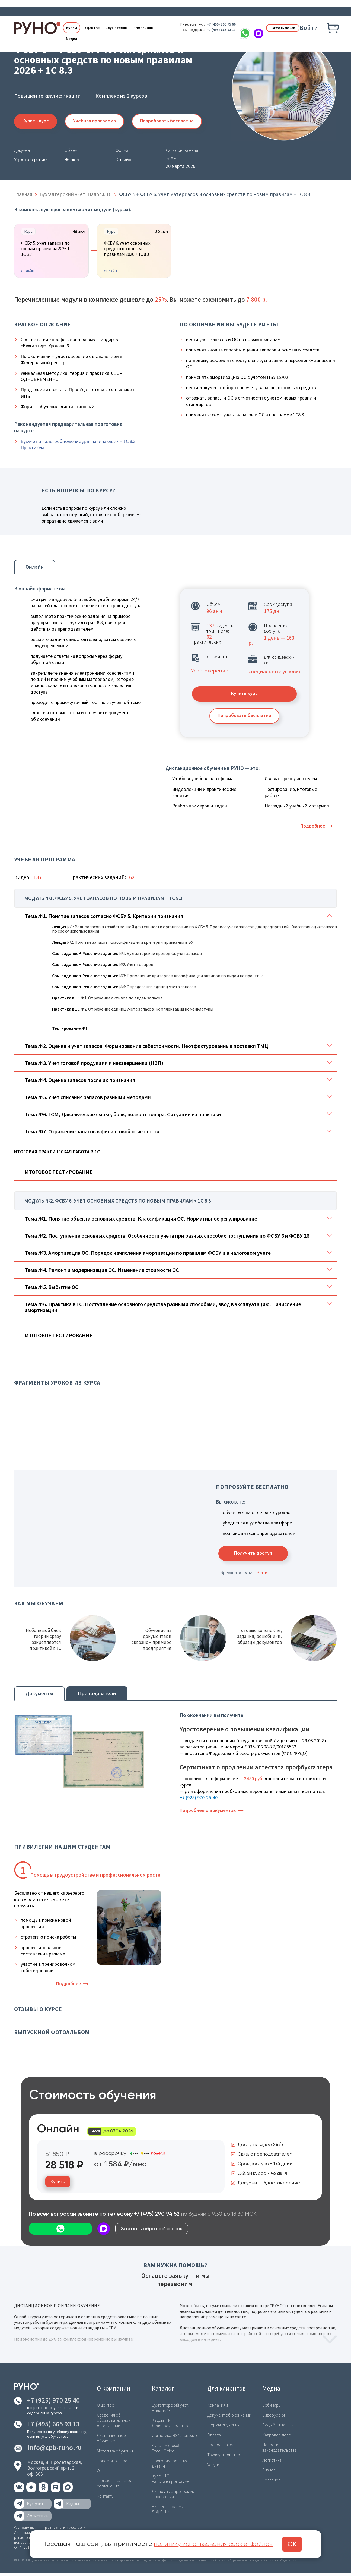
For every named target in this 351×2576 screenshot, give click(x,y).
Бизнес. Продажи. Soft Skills (168, 2510)
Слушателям (116, 27)
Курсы (71, 27)
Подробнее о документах (208, 1813)
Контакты (105, 2497)
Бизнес (269, 2472)
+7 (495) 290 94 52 (157, 2217)
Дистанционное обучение (111, 2440)
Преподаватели (97, 1695)
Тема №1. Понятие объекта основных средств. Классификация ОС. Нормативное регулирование (141, 1220)
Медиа (71, 38)
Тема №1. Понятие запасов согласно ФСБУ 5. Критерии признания (104, 917)
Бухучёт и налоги (277, 2427)
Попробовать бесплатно (169, 121)
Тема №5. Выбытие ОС (51, 1288)
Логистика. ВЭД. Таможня (175, 2437)
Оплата (214, 2437)
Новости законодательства (279, 2449)
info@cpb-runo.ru (55, 2450)
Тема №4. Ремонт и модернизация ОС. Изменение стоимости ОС (102, 1271)
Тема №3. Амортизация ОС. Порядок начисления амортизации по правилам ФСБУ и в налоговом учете (148, 1254)
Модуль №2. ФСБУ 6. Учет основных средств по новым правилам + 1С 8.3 (118, 1202)
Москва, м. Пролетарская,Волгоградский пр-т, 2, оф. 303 (54, 2471)
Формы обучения (223, 2427)
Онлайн (34, 567)
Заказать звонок (279, 27)
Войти (308, 27)
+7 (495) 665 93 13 (212, 29)
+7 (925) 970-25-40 (199, 1800)
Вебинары (271, 2407)
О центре (91, 27)
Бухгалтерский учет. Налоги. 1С (170, 2410)
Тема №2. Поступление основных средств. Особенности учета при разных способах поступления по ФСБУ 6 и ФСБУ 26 (167, 1237)
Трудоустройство (223, 2456)
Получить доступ (255, 1555)
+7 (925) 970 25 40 (53, 2403)
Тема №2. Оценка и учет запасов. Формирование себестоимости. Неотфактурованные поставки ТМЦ (146, 1047)
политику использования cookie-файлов (216, 2544)
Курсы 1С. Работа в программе (171, 2480)
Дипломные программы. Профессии (174, 2495)
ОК (297, 2544)
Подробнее (312, 827)
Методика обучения (115, 2453)
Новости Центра (112, 2462)
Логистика (271, 2462)
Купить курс (36, 121)
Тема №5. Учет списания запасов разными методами (88, 1099)
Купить (58, 2184)
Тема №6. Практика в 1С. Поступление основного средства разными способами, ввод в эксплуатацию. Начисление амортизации (163, 1309)
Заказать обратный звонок (65, 2231)
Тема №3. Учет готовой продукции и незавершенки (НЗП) (94, 1064)
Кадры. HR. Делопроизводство (170, 2425)
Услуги (213, 2467)
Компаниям (143, 27)
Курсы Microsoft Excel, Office (166, 2450)
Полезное (271, 2481)
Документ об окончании (229, 2417)
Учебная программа (96, 121)
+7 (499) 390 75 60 (212, 24)
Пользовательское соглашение (114, 2485)
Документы (39, 1695)
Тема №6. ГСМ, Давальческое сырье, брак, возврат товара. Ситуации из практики (123, 1116)
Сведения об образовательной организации (113, 2423)
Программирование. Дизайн (170, 2465)
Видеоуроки (273, 2417)
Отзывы (104, 2472)
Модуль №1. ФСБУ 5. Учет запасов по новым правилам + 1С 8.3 (104, 900)
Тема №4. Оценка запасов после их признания (80, 1081)
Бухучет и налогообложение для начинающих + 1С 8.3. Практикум (79, 445)
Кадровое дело (276, 2437)
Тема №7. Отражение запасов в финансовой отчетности (92, 1133)
